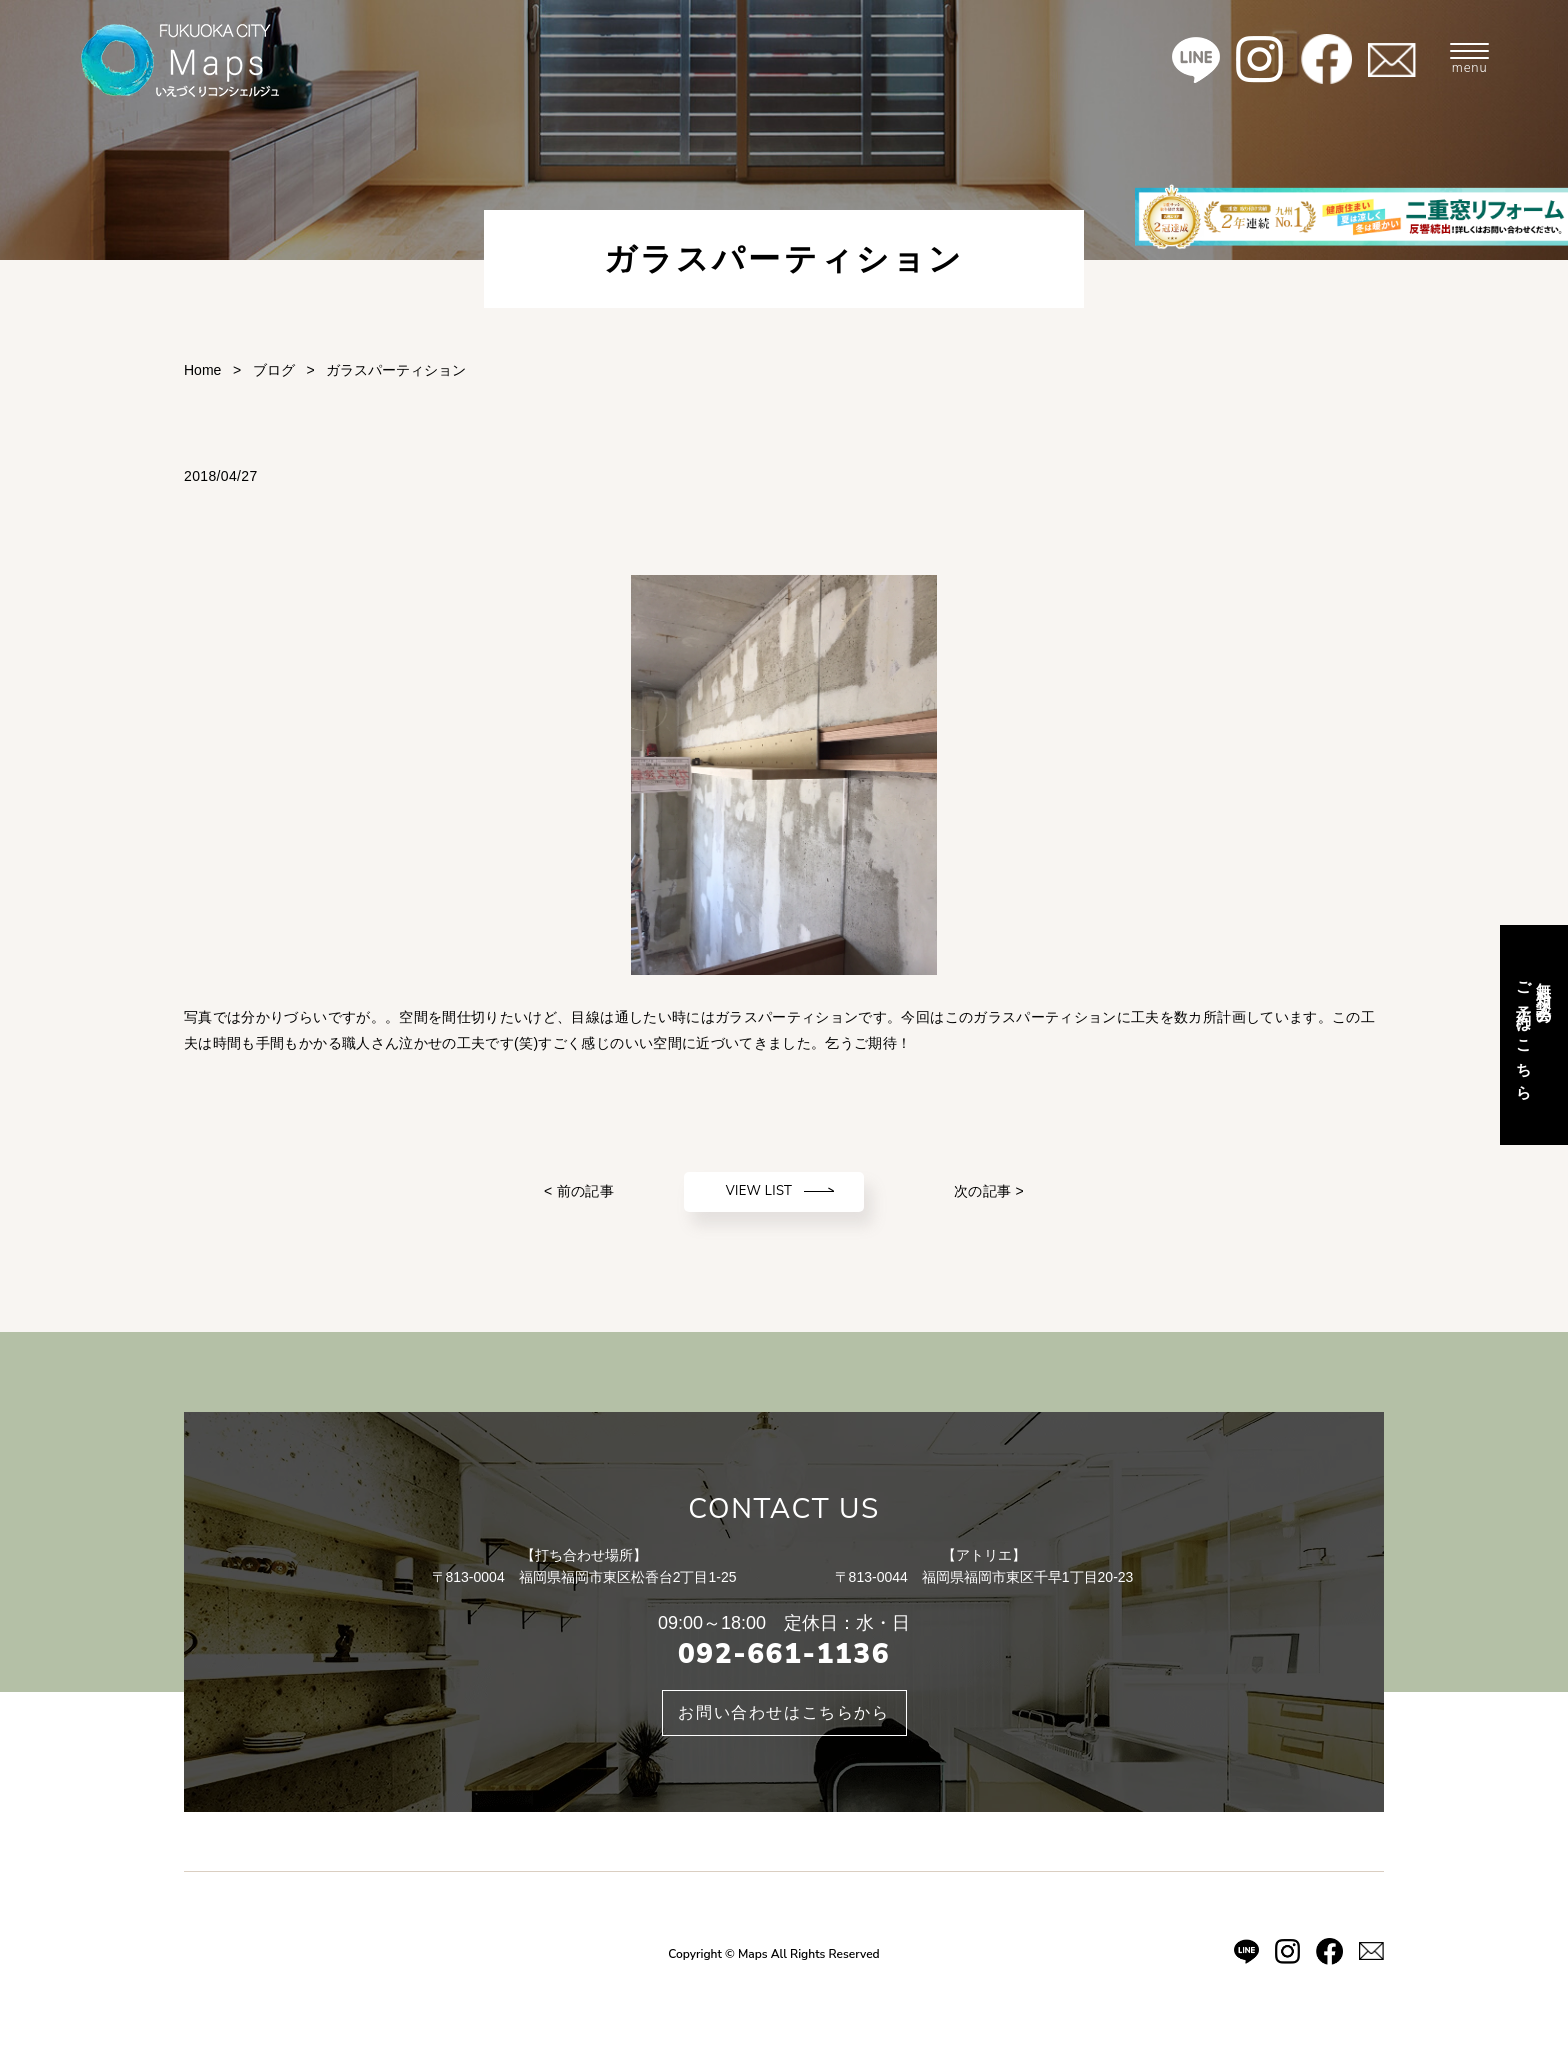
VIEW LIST (759, 1191)
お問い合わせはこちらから (783, 1713)
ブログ (274, 370)
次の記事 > (989, 1191)
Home (202, 370)
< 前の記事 (579, 1191)
